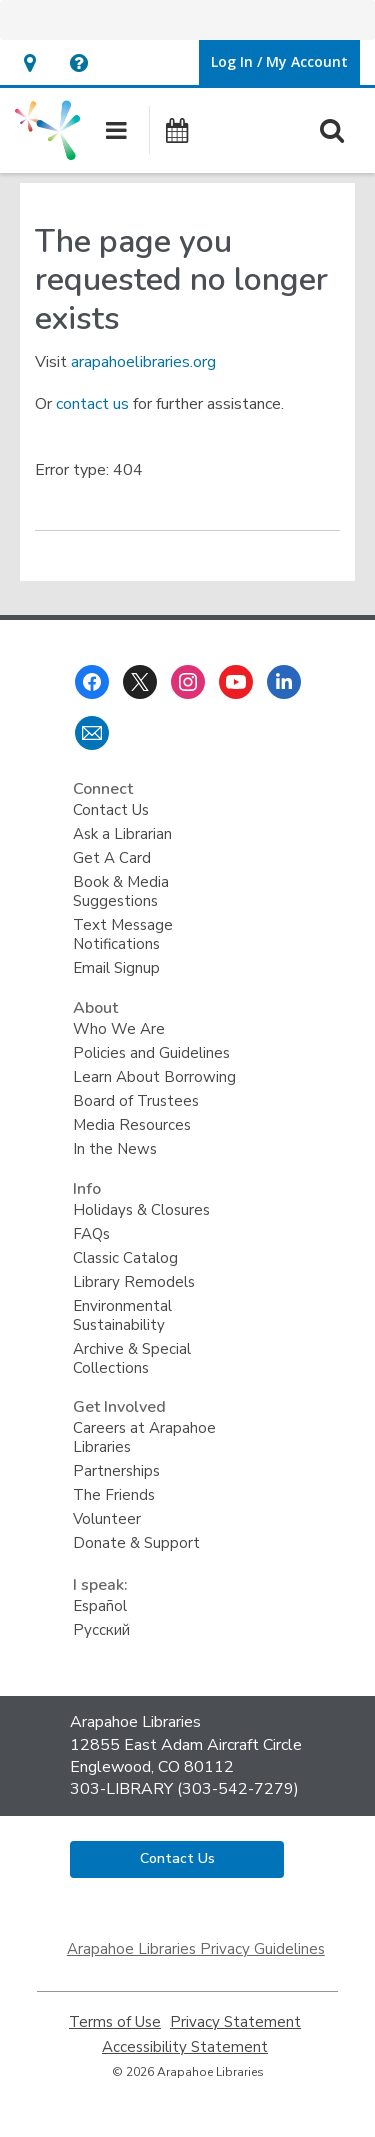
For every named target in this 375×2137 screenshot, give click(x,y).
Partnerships (116, 1471)
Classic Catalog (125, 1258)
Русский (101, 1630)
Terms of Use (115, 2022)
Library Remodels (134, 1282)
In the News (115, 1149)
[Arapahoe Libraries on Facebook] (92, 682)
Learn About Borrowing (154, 1077)
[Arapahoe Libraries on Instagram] (188, 682)
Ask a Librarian (122, 834)
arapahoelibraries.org (143, 362)
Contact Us (111, 810)
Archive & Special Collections (132, 1358)
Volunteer (107, 1519)
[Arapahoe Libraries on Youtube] (236, 682)
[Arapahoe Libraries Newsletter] (92, 733)
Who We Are (119, 1029)
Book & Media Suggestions (121, 891)
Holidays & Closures (141, 1210)
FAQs (91, 1234)
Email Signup (116, 968)
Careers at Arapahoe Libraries (144, 1437)
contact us (92, 404)
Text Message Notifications (123, 934)
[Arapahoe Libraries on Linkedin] (284, 682)
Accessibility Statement (185, 2047)
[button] (29, 62)
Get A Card (112, 858)
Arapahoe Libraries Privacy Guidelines (196, 1949)
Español (100, 1606)
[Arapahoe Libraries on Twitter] (140, 682)
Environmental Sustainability (122, 1315)
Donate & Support (136, 1543)
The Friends (114, 1495)
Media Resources (132, 1125)
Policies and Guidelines (151, 1053)
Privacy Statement (235, 2022)
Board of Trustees (136, 1101)
